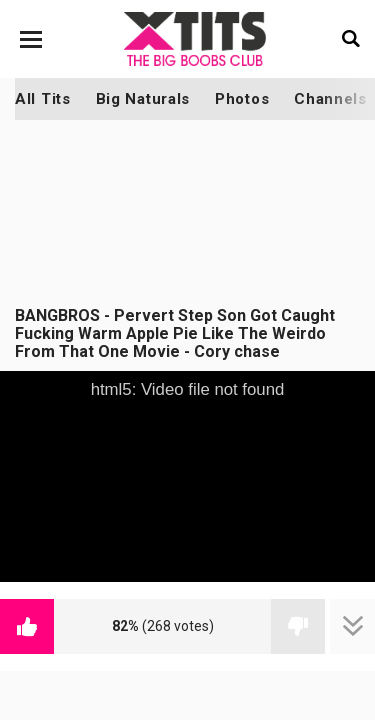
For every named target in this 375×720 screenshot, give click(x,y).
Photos (242, 99)
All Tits (43, 99)
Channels (330, 99)
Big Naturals (143, 99)
